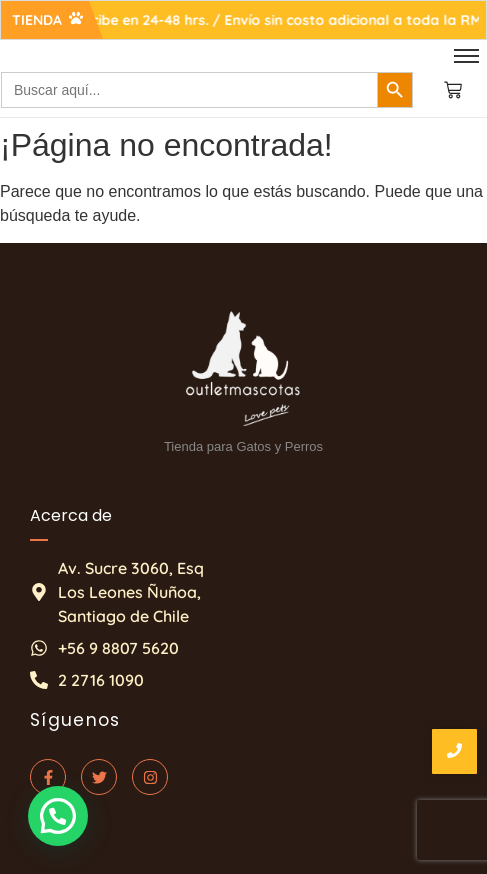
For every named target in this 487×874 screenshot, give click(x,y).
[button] (56, 816)
